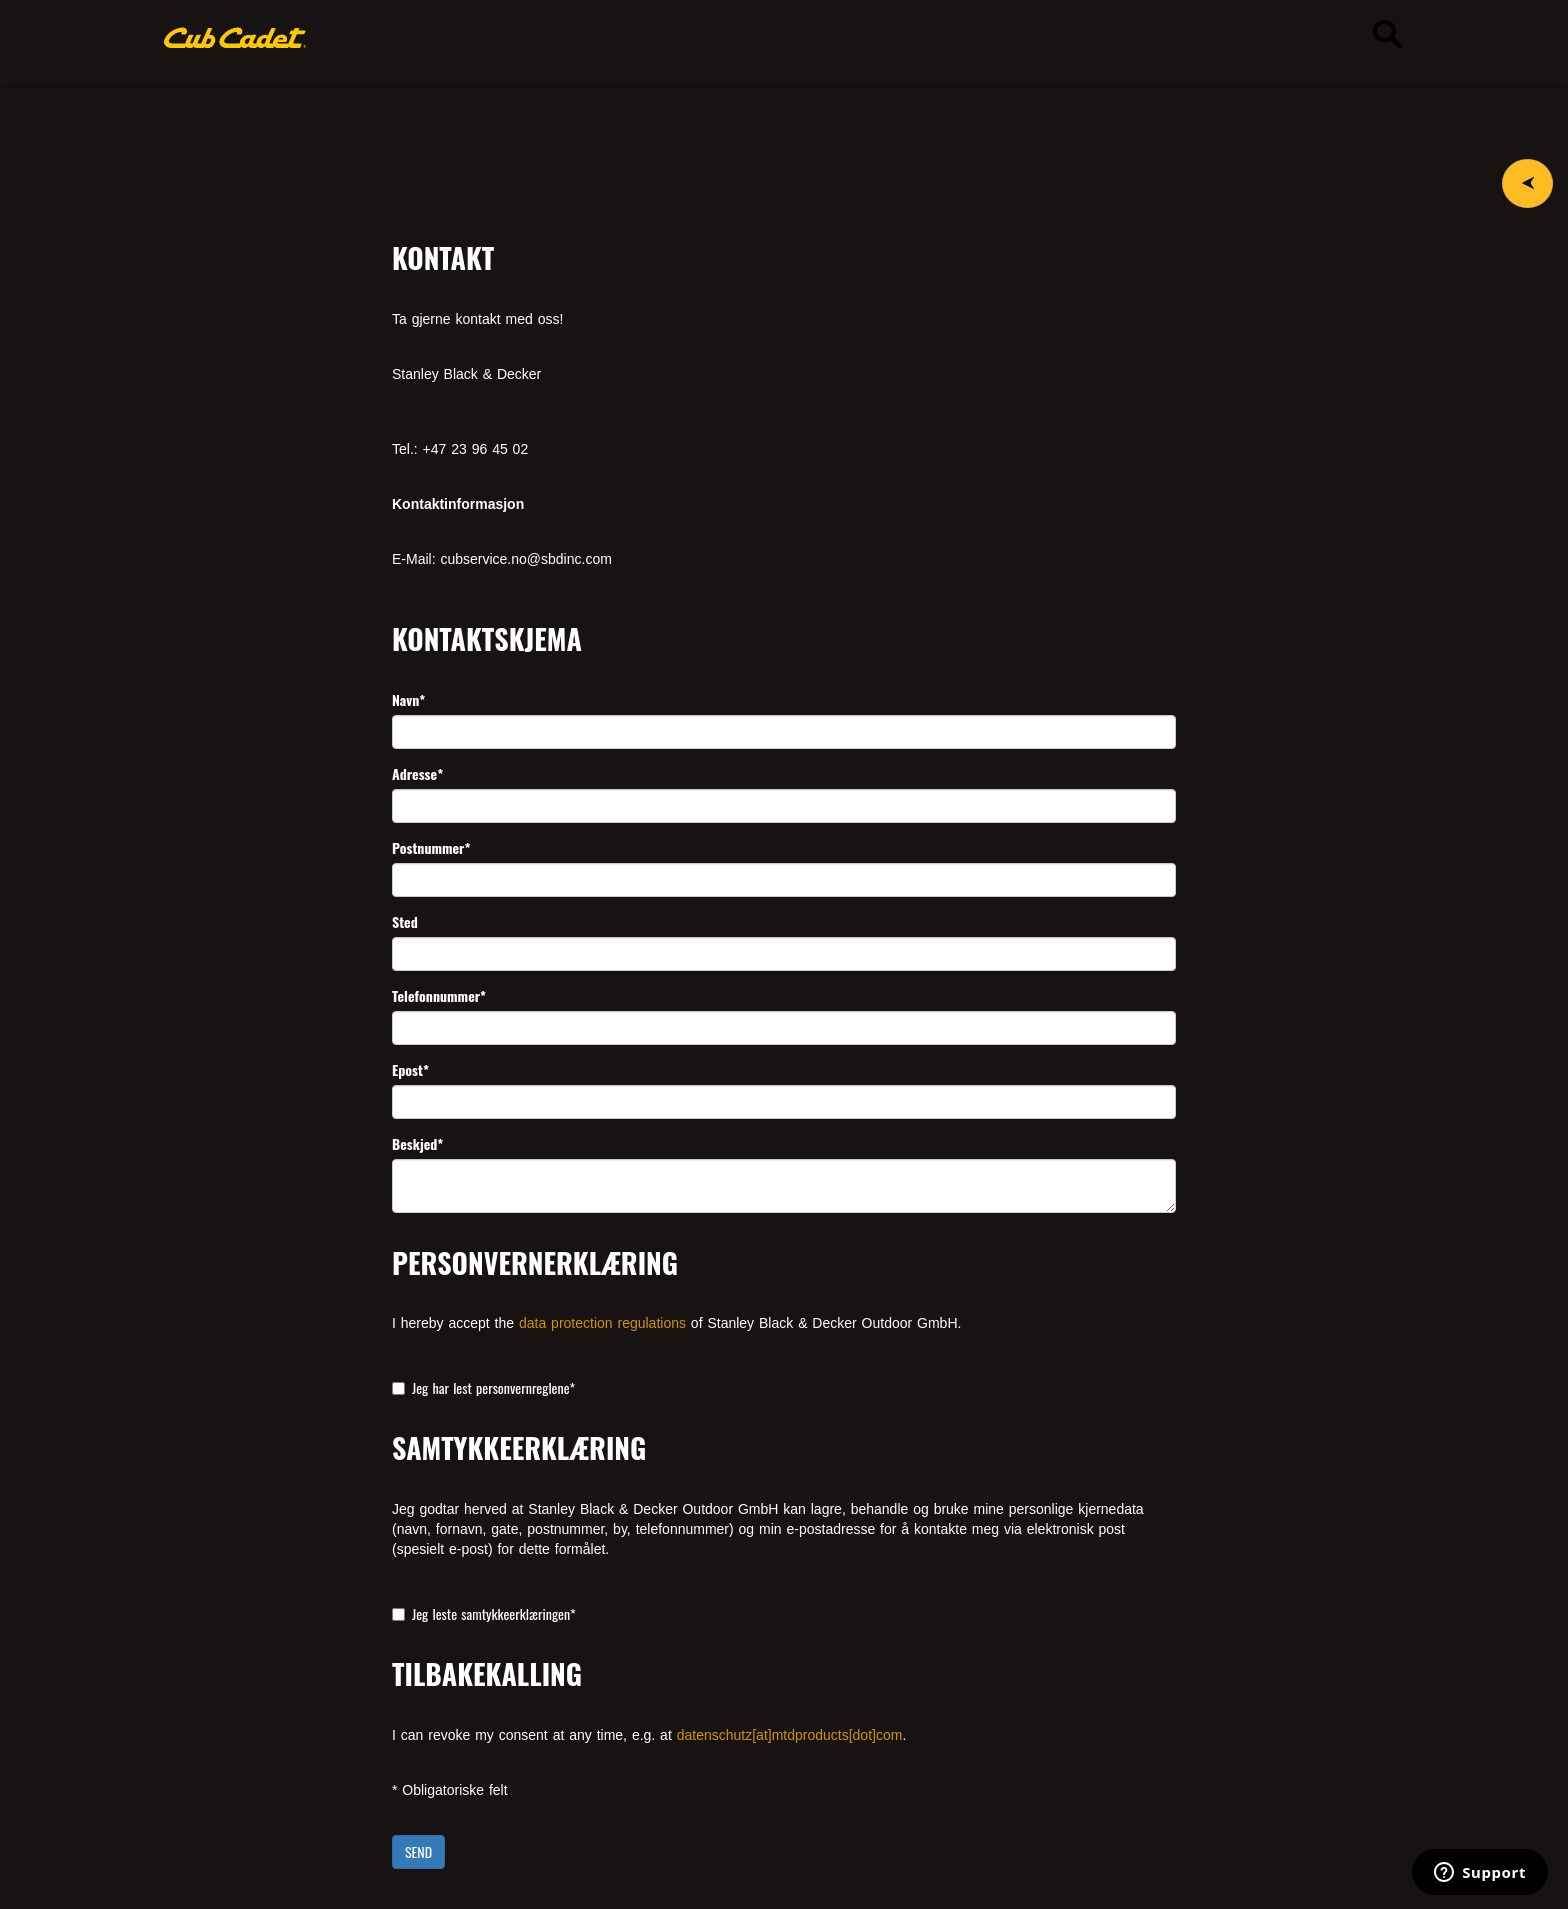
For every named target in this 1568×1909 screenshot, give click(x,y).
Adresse (417, 774)
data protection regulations (602, 1323)
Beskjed (417, 1144)
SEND (418, 1851)
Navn (408, 700)
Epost (410, 1070)
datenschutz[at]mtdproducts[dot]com (790, 1735)
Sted (405, 922)
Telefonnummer (439, 996)
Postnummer (431, 848)
